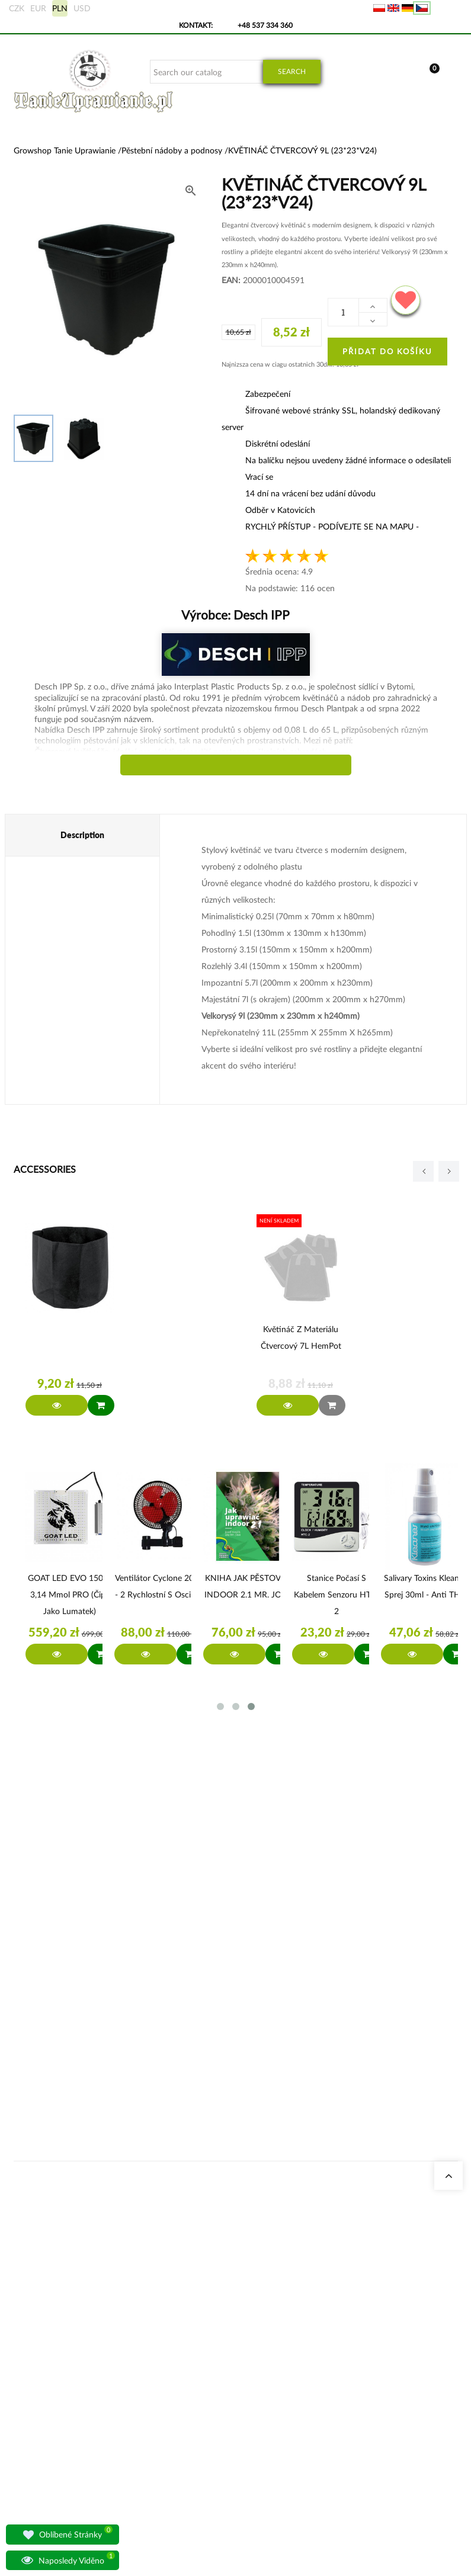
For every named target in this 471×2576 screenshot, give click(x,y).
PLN (60, 8)
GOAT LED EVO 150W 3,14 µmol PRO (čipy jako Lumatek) (70, 1594)
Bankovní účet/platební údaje (308, 2037)
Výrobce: (235, 614)
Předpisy (300, 2065)
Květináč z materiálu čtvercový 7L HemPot (301, 1337)
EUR (38, 8)
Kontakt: (196, 25)
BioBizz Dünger (234, 2094)
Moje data (303, 1952)
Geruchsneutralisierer (243, 1980)
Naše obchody (155, 1937)
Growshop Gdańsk (162, 1980)
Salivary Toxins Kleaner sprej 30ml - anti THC (425, 1586)
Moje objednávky (314, 1937)
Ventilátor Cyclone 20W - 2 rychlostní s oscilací (159, 1586)
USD (82, 8)
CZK (16, 8)
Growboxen (228, 1994)
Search (292, 71)
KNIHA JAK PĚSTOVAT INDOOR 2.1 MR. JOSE (247, 1586)
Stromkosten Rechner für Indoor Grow (240, 1952)
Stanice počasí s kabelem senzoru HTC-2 (336, 1594)
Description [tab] (82, 835)
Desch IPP (260, 614)
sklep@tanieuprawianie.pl (57, 2029)
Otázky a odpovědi (162, 2051)
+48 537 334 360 (265, 25)
